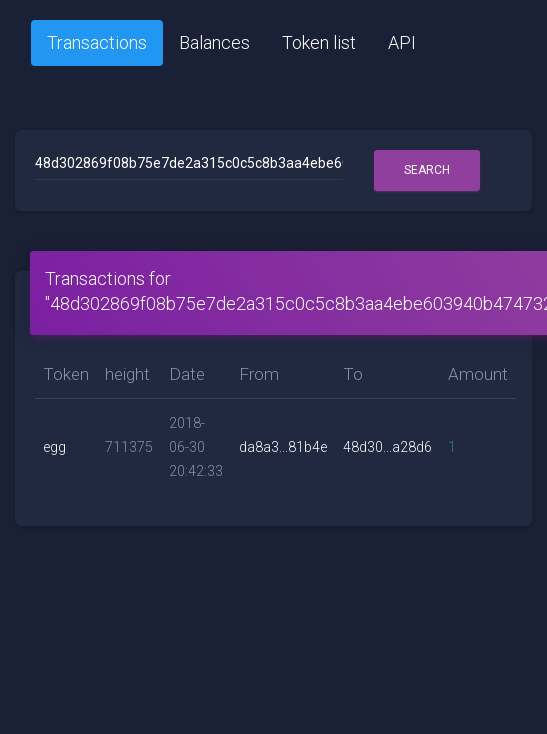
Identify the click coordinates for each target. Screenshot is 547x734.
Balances (214, 42)
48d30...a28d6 (387, 447)
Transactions (97, 42)
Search (427, 170)
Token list (319, 42)
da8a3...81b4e (283, 447)
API (402, 42)
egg (54, 447)
